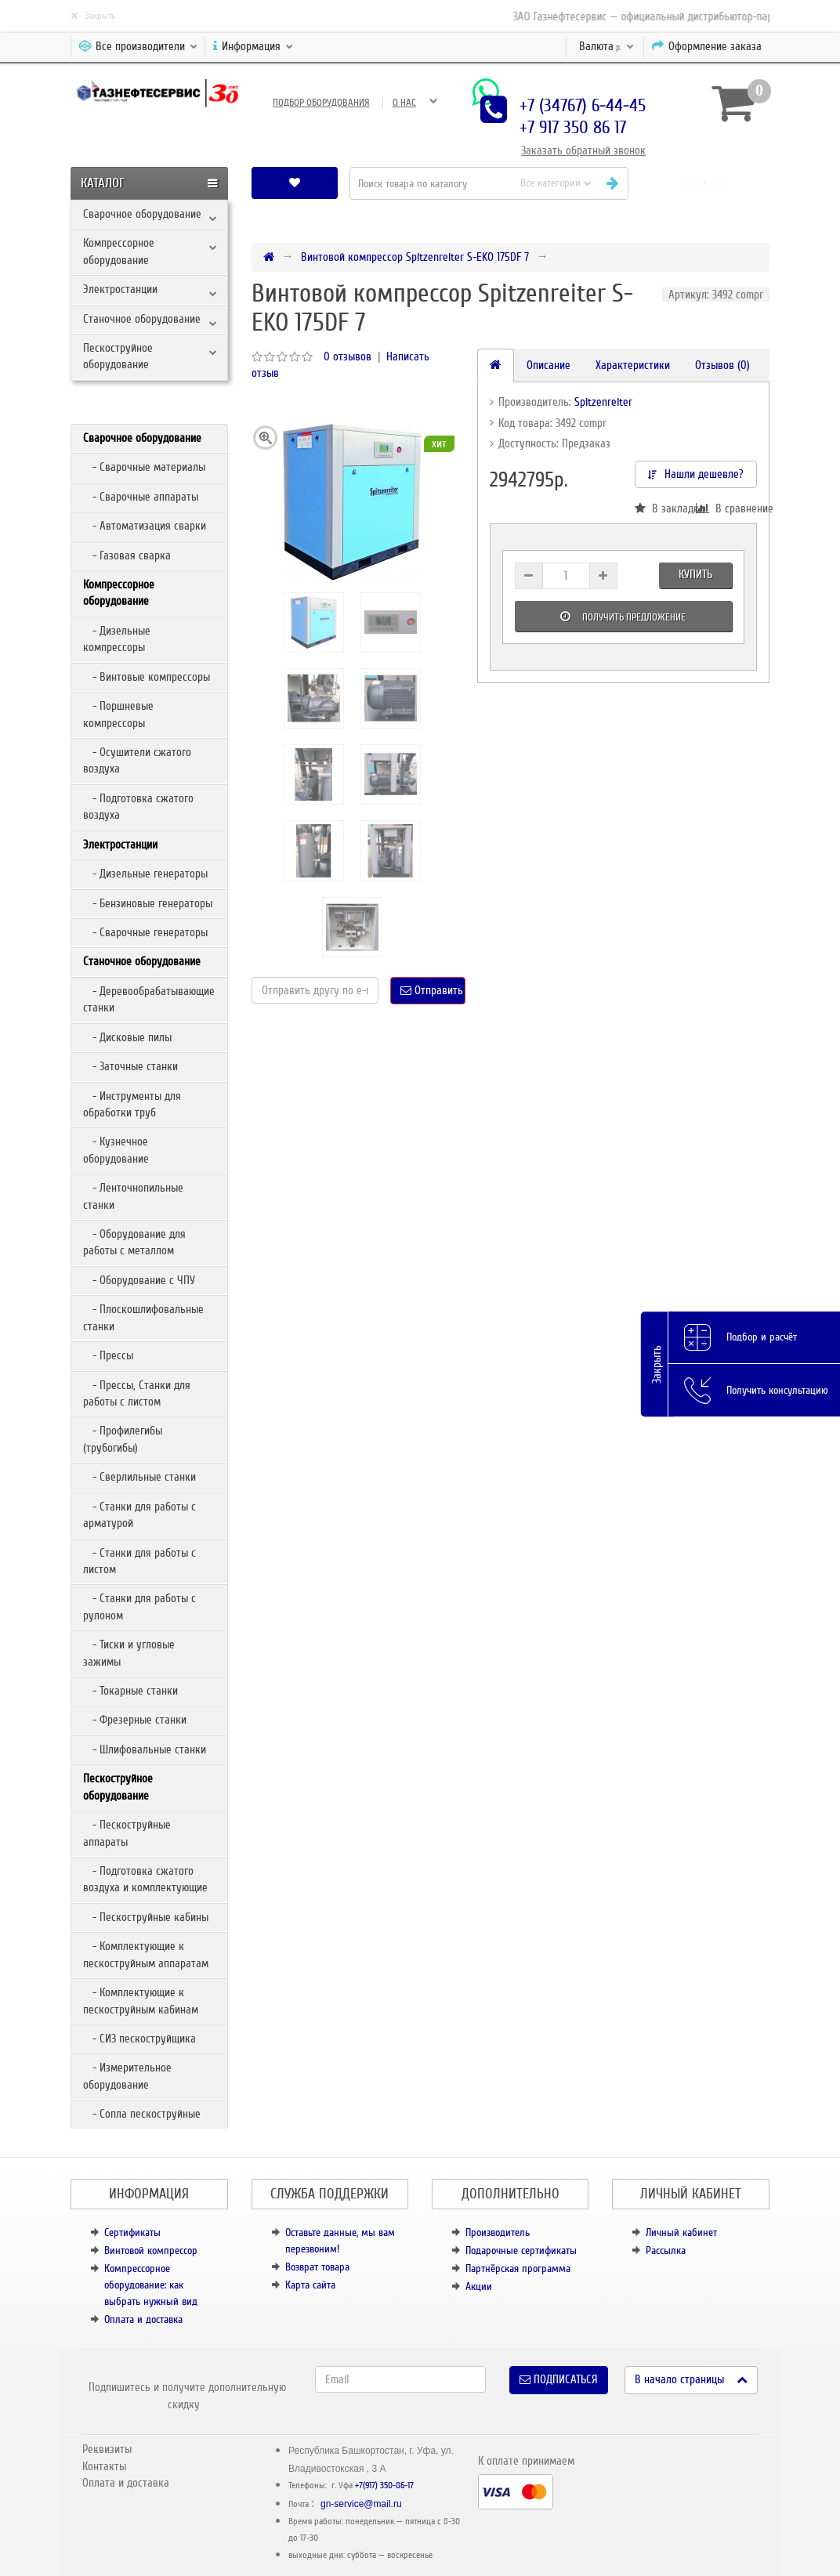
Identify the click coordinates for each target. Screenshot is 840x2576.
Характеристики (633, 365)
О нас (404, 102)
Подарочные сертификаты (521, 2250)
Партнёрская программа (517, 2268)
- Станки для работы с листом (139, 1561)
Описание (548, 365)
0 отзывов (347, 356)
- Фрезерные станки (134, 1720)
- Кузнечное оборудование (116, 1149)
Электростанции (120, 289)
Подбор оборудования (321, 102)
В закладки (665, 508)
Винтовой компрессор (150, 2250)
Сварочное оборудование (142, 214)
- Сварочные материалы (144, 467)
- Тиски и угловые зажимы (129, 1652)
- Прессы (108, 1355)
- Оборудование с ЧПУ (139, 1280)
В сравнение (726, 508)
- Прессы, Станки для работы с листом (136, 1393)
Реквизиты (107, 2449)
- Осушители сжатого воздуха (137, 760)
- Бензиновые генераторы (147, 903)
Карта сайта (310, 2285)
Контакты (104, 2466)
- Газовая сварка (127, 555)
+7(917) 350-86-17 (384, 2485)
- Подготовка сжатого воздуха (138, 806)
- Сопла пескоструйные (142, 2114)
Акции (478, 2286)
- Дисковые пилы (127, 1037)
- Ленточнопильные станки (133, 1196)
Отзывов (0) (722, 365)
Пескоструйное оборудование (118, 356)
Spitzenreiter (603, 402)
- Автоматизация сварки (144, 526)
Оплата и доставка (143, 2319)
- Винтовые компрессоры (146, 677)
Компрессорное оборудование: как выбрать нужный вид (150, 2285)
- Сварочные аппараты (140, 497)
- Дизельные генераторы (145, 874)
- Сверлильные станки (139, 1477)
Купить (695, 574)
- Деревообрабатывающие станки (149, 999)
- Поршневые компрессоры (118, 714)
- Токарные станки (130, 1691)
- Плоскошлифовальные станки (143, 1317)
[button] (704, 183)
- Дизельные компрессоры (116, 639)
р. (606, 46)
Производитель (497, 2232)
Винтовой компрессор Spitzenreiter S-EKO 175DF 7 (415, 257)
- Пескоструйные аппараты (127, 1833)
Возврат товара (317, 2267)
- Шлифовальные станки (144, 1749)
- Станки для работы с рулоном (139, 1606)
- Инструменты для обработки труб (132, 1104)
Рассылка (666, 2250)
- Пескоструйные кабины (145, 1917)
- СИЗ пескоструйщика (139, 2038)
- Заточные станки (130, 1066)
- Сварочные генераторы (145, 932)
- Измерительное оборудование (127, 2075)
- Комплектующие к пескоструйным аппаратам (145, 1954)
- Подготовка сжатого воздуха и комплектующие (145, 1879)
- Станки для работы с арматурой (139, 1515)
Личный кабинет (681, 2232)
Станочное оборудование (142, 319)
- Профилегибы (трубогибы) (122, 1439)
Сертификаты (132, 2232)
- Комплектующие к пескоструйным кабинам (140, 2000)
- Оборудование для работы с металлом (134, 1242)
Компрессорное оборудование (118, 251)
